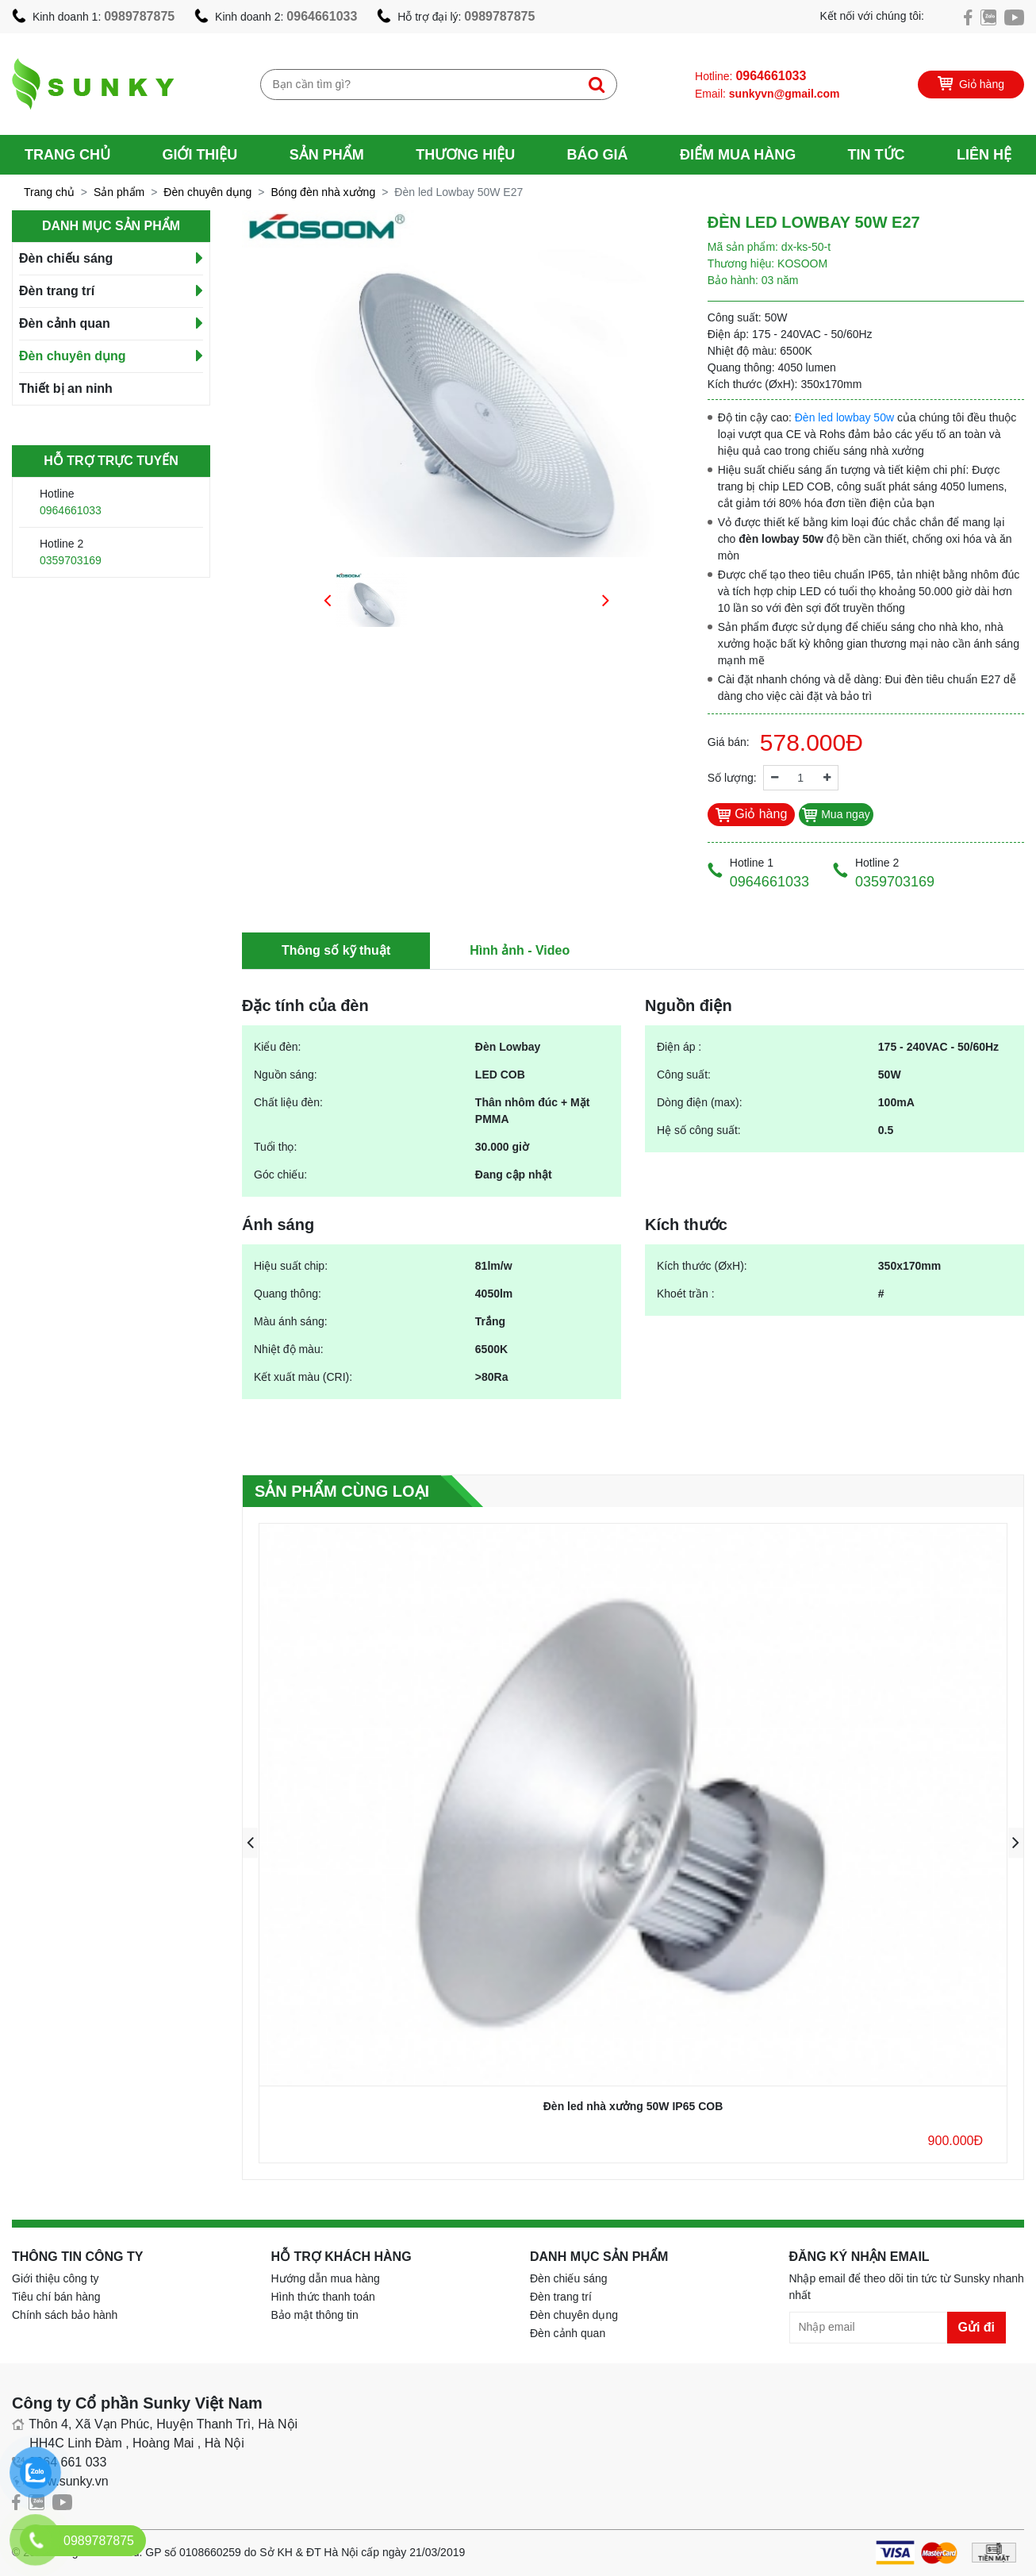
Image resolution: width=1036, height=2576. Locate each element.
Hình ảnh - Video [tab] (520, 950)
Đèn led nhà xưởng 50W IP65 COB (633, 2106)
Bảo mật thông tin (315, 2315)
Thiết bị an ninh (66, 388)
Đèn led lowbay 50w (844, 417)
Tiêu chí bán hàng (56, 2296)
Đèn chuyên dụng (207, 192)
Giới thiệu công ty (55, 2278)
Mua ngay (835, 814)
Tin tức (876, 155)
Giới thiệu (199, 155)
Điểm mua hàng (738, 155)
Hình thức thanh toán (323, 2296)
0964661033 (321, 16)
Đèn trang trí (56, 291)
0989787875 (139, 16)
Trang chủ (67, 155)
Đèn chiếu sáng (66, 258)
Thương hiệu (465, 155)
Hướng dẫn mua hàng (325, 2278)
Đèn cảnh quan (64, 323)
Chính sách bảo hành (64, 2315)
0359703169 (71, 560)
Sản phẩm (327, 155)
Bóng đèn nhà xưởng (323, 192)
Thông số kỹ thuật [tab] (336, 950)
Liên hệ (984, 155)
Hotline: (750, 76)
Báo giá (597, 155)
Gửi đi (977, 2327)
